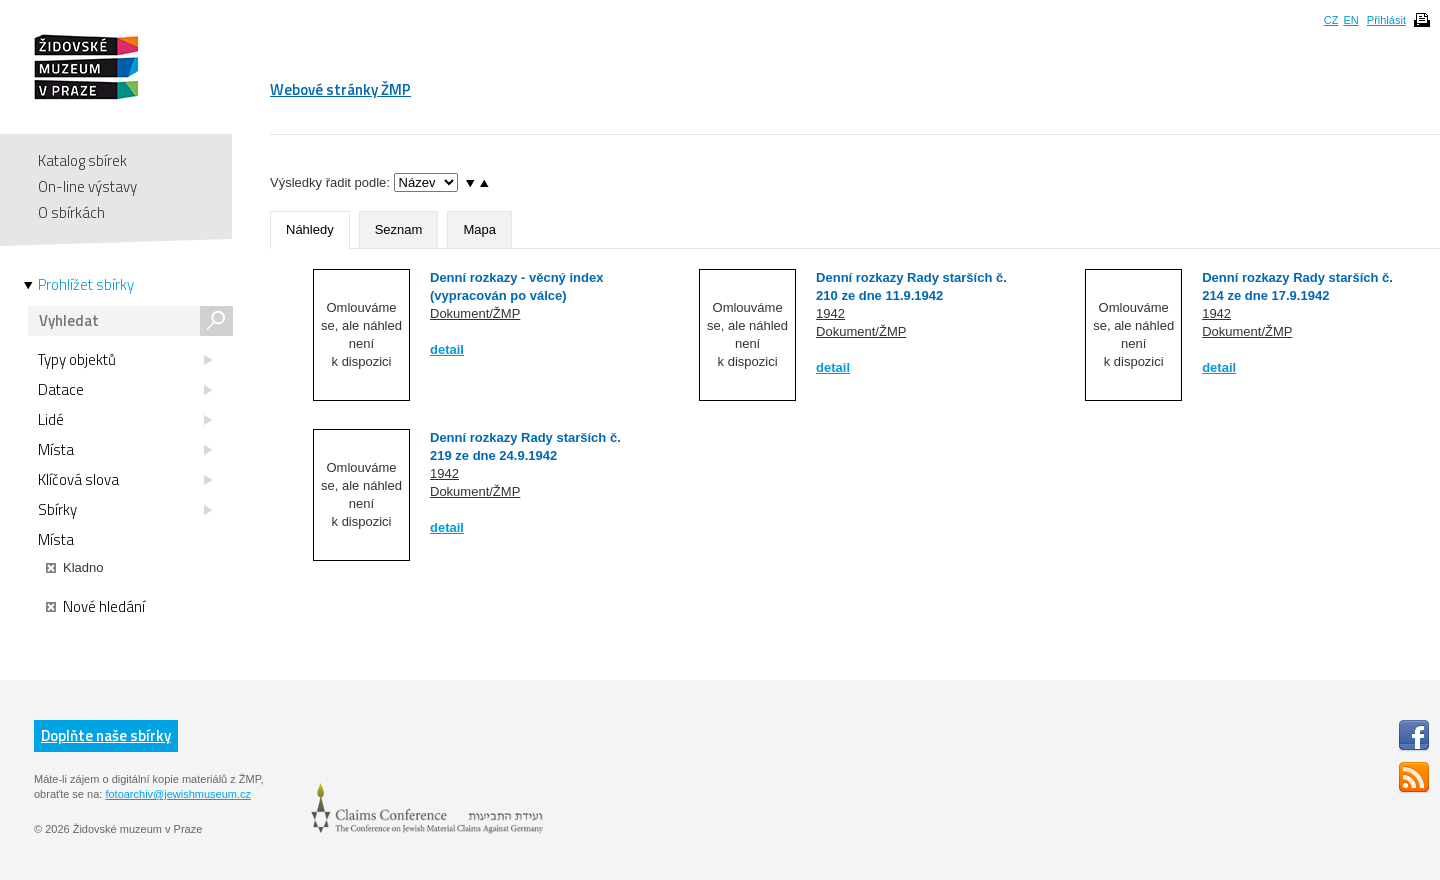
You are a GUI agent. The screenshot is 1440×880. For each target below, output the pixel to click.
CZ (1331, 20)
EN (1350, 20)
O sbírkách (71, 212)
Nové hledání (95, 607)
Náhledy (310, 229)
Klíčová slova (125, 480)
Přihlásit (1386, 20)
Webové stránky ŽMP (340, 89)
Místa (125, 450)
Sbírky (125, 510)
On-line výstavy (87, 186)
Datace (125, 390)
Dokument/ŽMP (475, 313)
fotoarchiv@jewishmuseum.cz (178, 794)
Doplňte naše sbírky (106, 735)
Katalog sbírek (82, 160)
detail (447, 349)
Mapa (479, 229)
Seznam (399, 229)
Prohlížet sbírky (86, 285)
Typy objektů (125, 360)
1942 (830, 313)
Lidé (125, 420)
